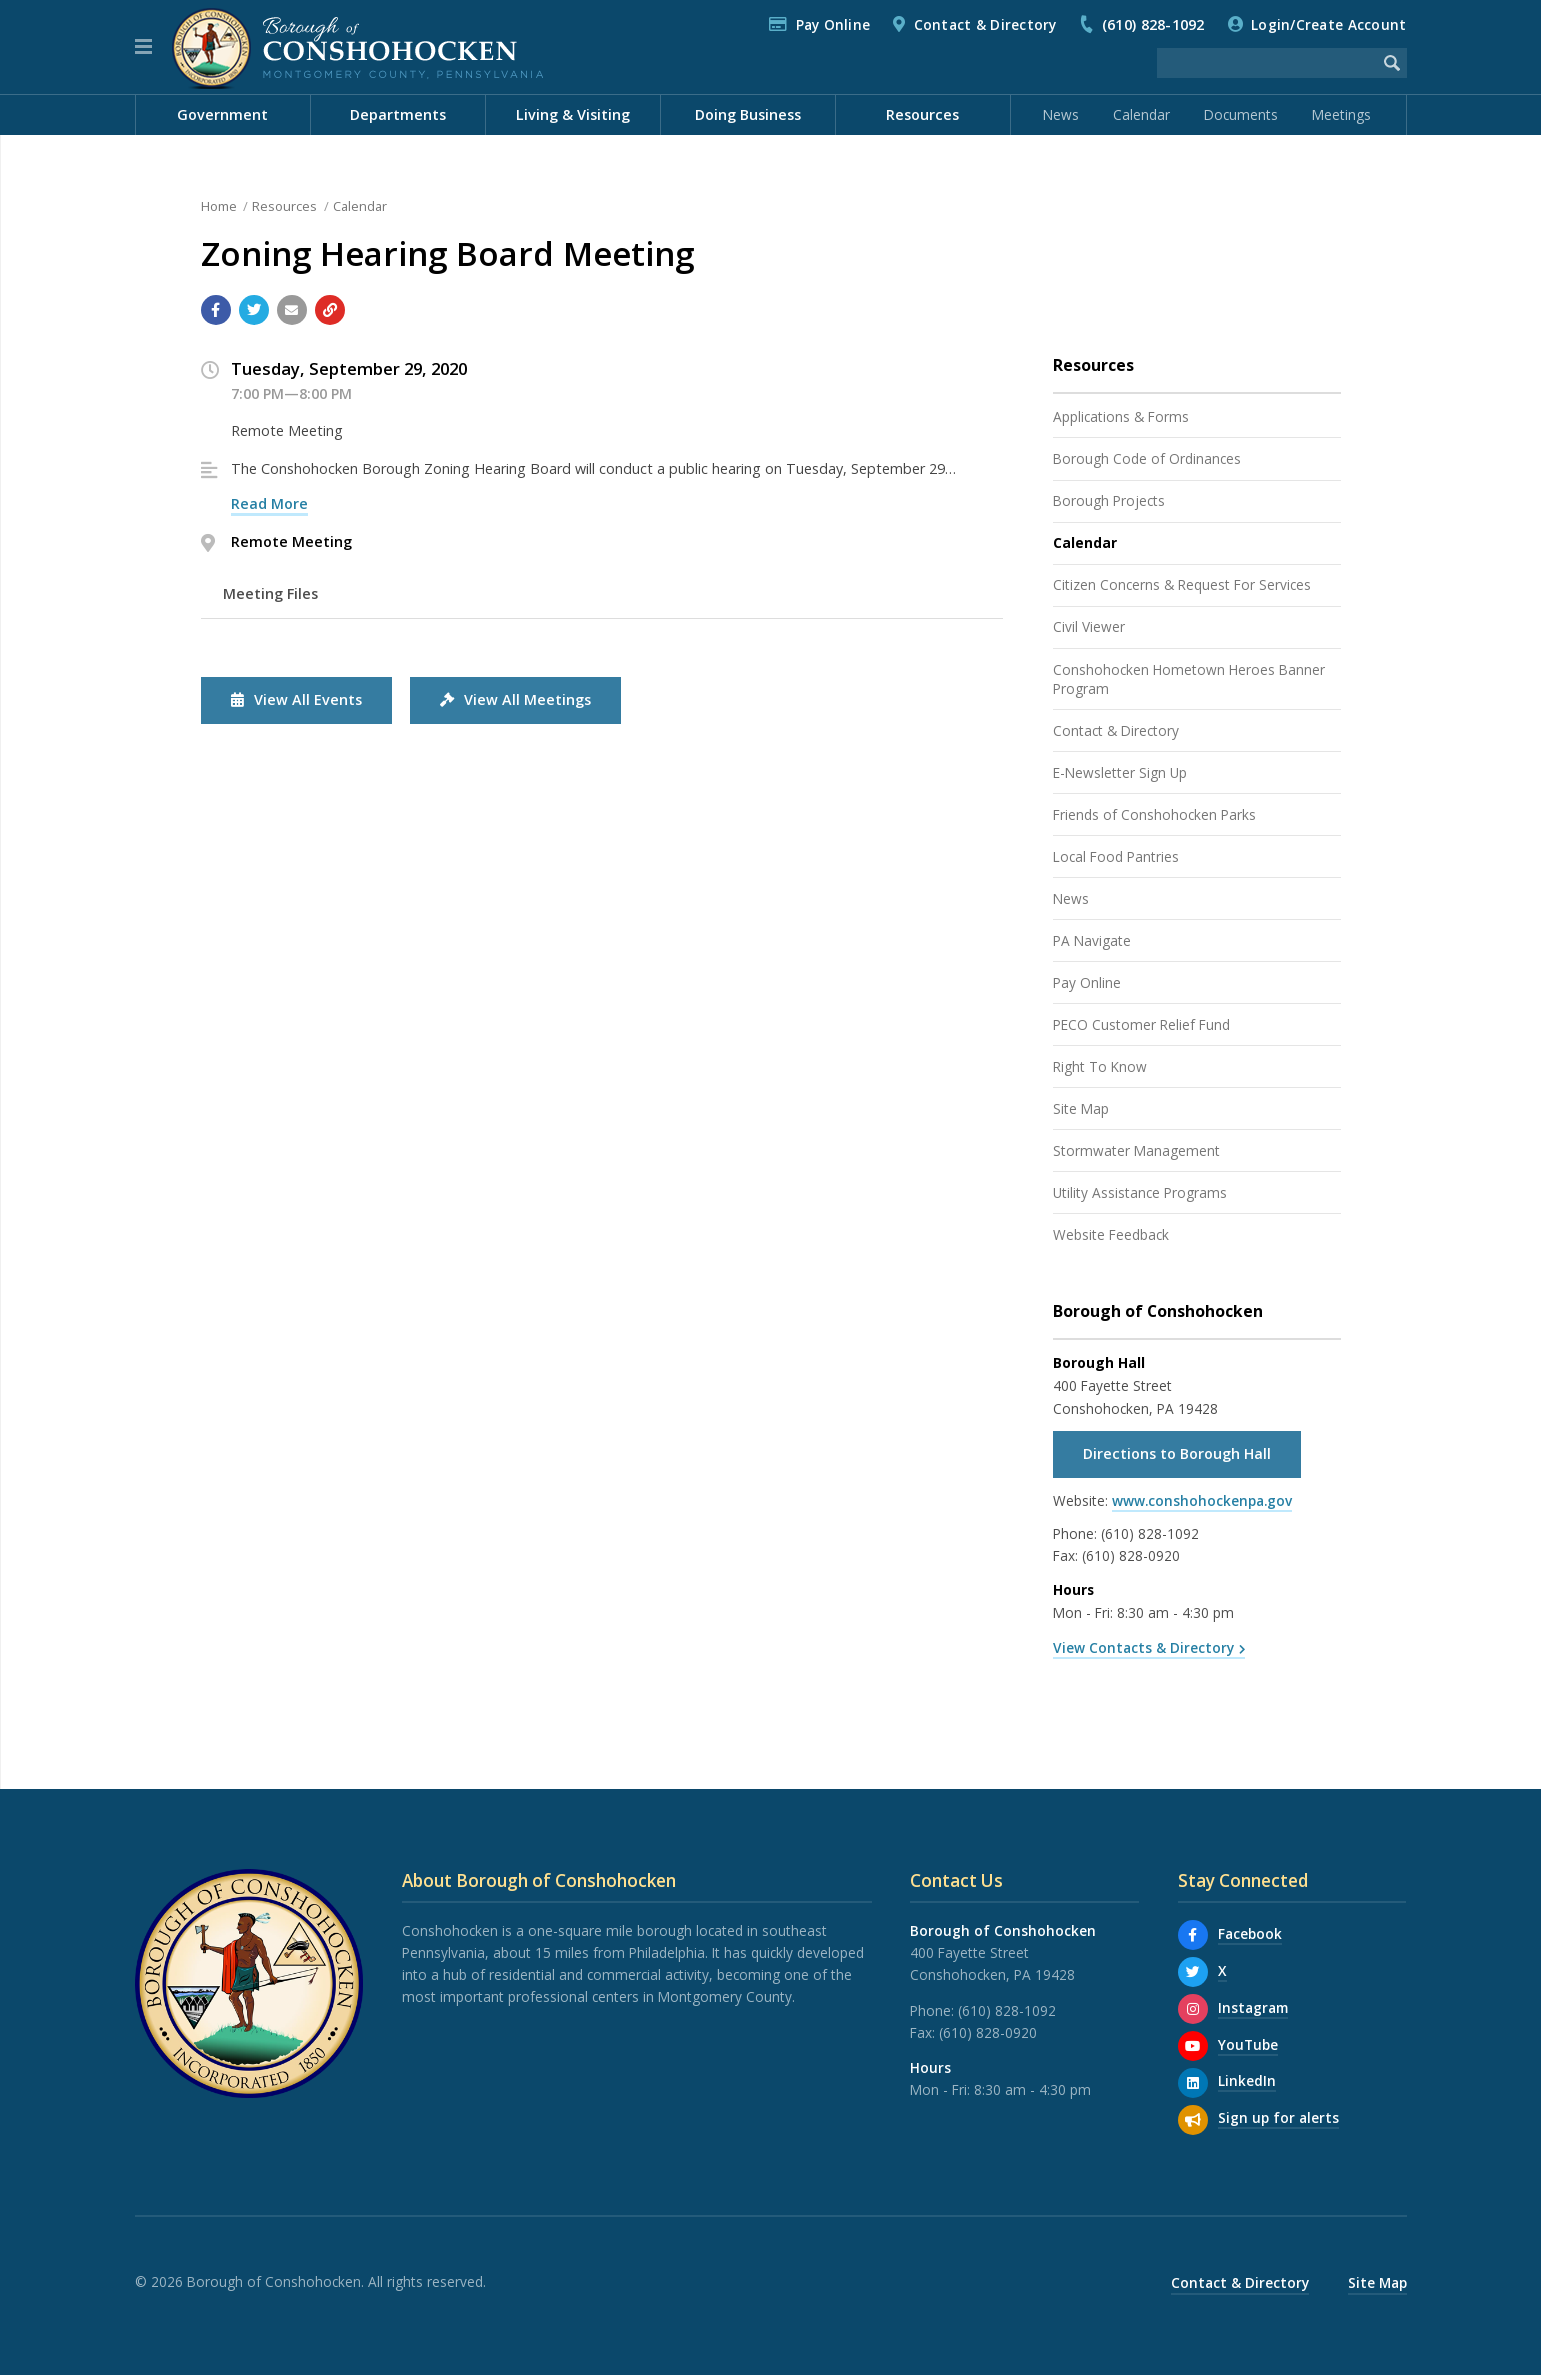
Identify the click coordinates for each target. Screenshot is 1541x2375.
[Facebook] (1193, 1935)
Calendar (1141, 114)
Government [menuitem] (222, 114)
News (1061, 114)
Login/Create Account (1328, 24)
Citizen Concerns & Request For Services (1182, 584)
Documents (1241, 114)
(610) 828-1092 (1153, 24)
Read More (269, 503)
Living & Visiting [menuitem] (573, 114)
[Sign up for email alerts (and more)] (1193, 2120)
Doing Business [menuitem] (748, 114)
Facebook (1250, 1933)
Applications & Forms (1121, 416)
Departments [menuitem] (398, 114)
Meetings (1341, 114)
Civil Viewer (1089, 626)
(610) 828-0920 (1131, 1555)
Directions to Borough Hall (1177, 1453)
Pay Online (833, 24)
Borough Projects (1109, 500)
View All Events (296, 699)
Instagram (1253, 2007)
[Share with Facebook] (216, 310)
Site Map (1081, 1108)
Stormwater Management (1136, 1150)
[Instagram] (1193, 2009)
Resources (284, 206)
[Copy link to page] (330, 310)
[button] (143, 47)
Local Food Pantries (1116, 856)
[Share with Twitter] (254, 310)
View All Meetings (515, 699)
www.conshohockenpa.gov (1202, 1500)
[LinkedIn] (1193, 2083)
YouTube (1248, 2044)
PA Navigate (1092, 940)
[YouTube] (1193, 2046)
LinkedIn (1247, 2080)
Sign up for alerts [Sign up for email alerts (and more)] (1278, 2117)
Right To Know (1100, 1066)
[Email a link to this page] (292, 310)
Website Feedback (1111, 1234)
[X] (1193, 1972)
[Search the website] (1267, 63)
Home (219, 206)
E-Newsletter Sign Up (1120, 772)
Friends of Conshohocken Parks (1154, 814)
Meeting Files (270, 593)
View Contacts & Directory (1143, 1647)
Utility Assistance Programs (1140, 1192)
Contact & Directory (985, 24)
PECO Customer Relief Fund (1141, 1024)
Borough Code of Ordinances (1147, 458)
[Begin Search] (1392, 63)
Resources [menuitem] (922, 114)
